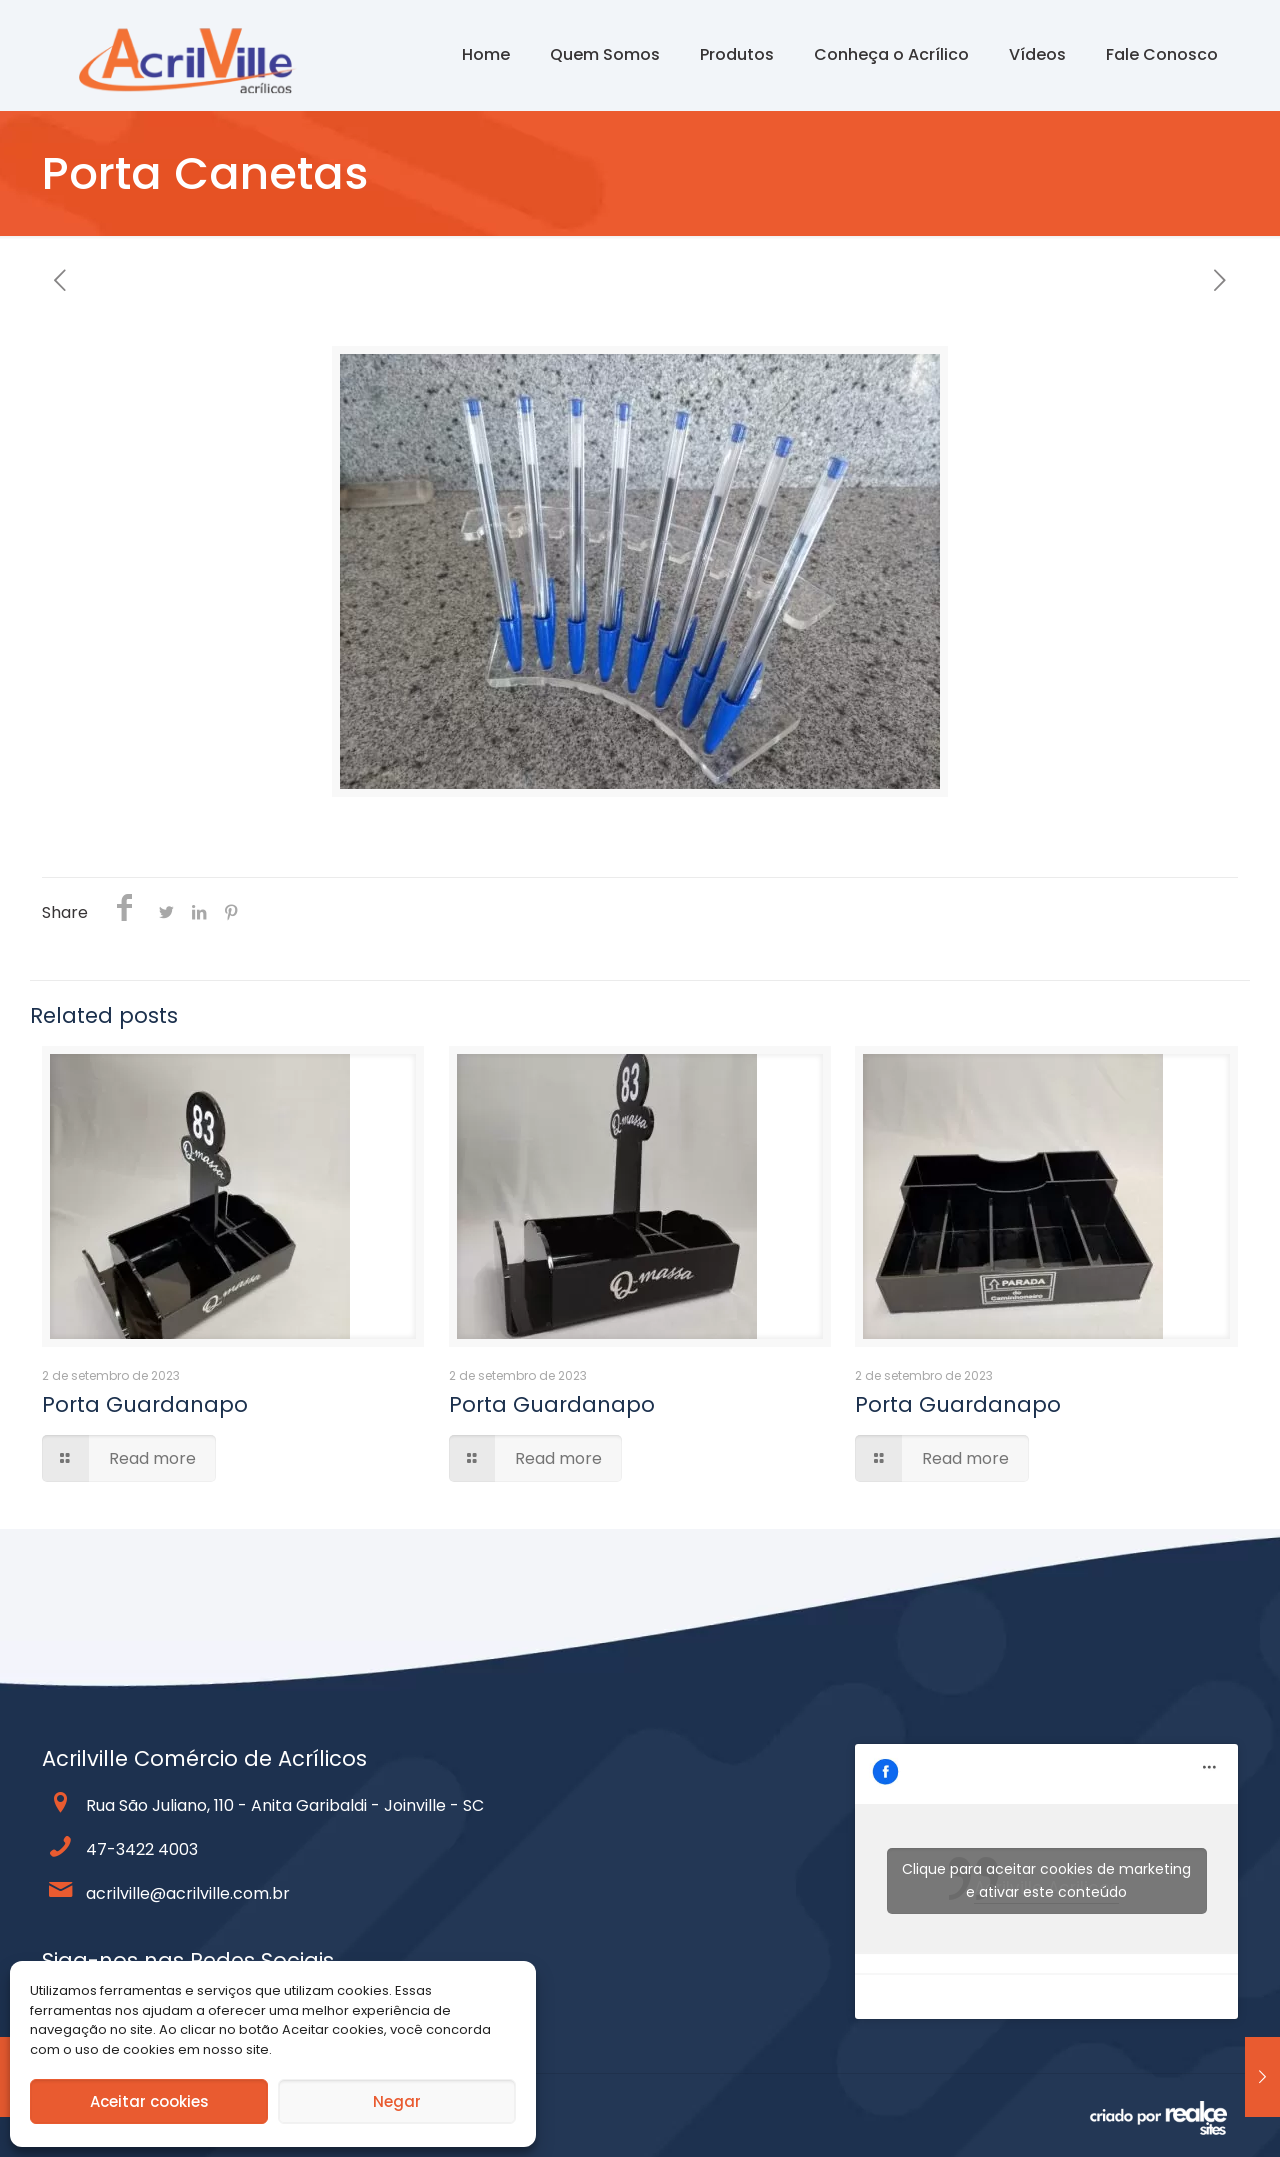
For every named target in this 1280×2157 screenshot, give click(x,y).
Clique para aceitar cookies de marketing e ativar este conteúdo (1046, 1880)
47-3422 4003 (142, 1849)
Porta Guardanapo (145, 1404)
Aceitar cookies (149, 2101)
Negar (397, 2101)
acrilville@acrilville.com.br (188, 1893)
